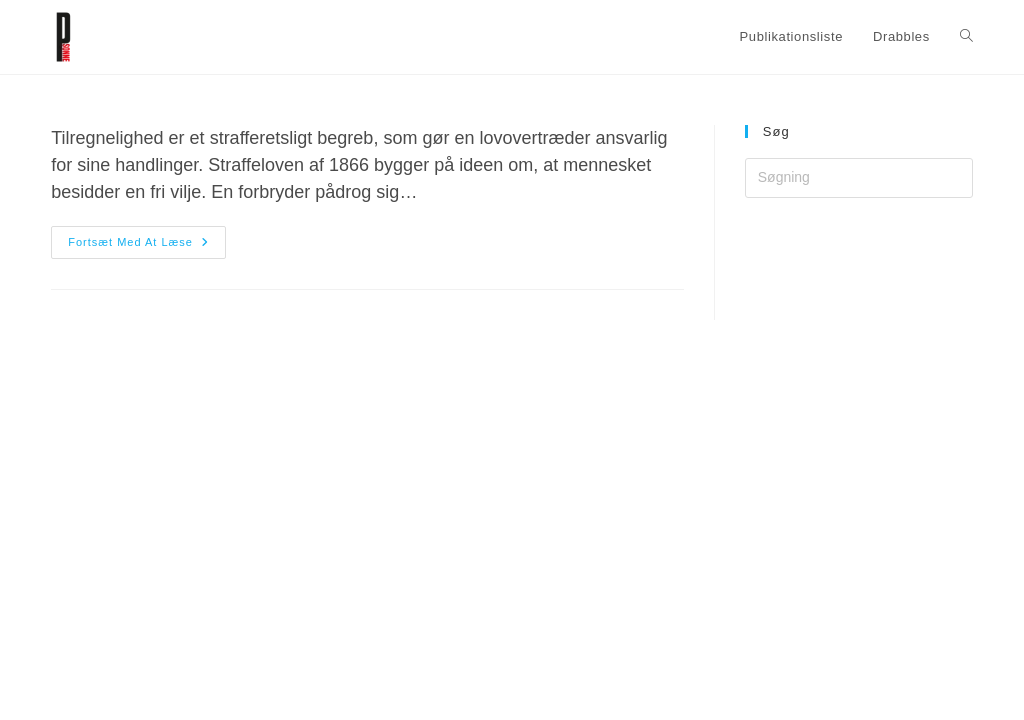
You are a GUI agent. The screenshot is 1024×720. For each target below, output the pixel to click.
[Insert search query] (859, 178)
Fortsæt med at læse (147, 243)
